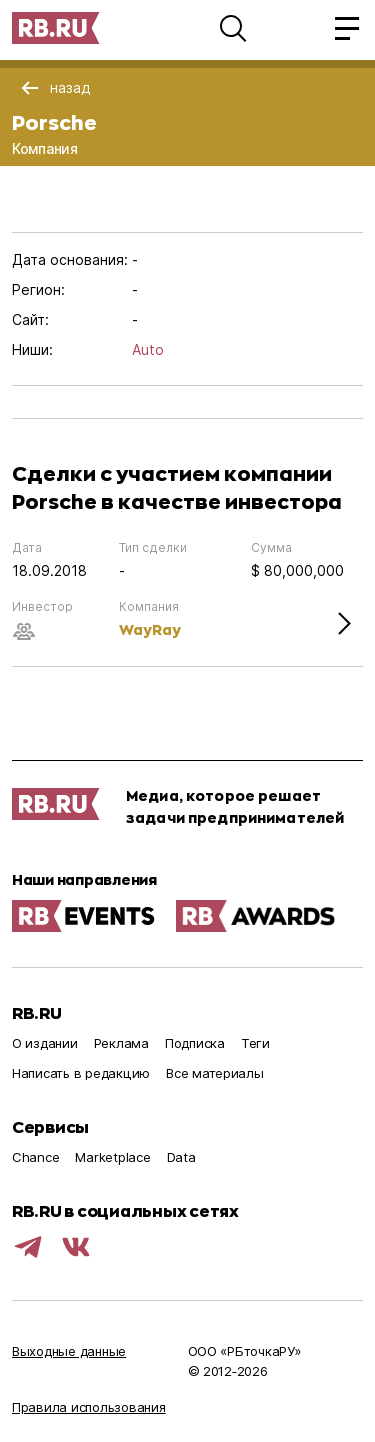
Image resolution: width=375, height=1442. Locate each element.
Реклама (121, 1043)
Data (181, 1157)
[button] (233, 28)
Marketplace (112, 1157)
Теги (255, 1043)
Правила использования (89, 1407)
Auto (148, 349)
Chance (35, 1157)
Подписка (195, 1043)
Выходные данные (69, 1351)
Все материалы (215, 1073)
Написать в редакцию (81, 1073)
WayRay (150, 629)
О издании (45, 1043)
